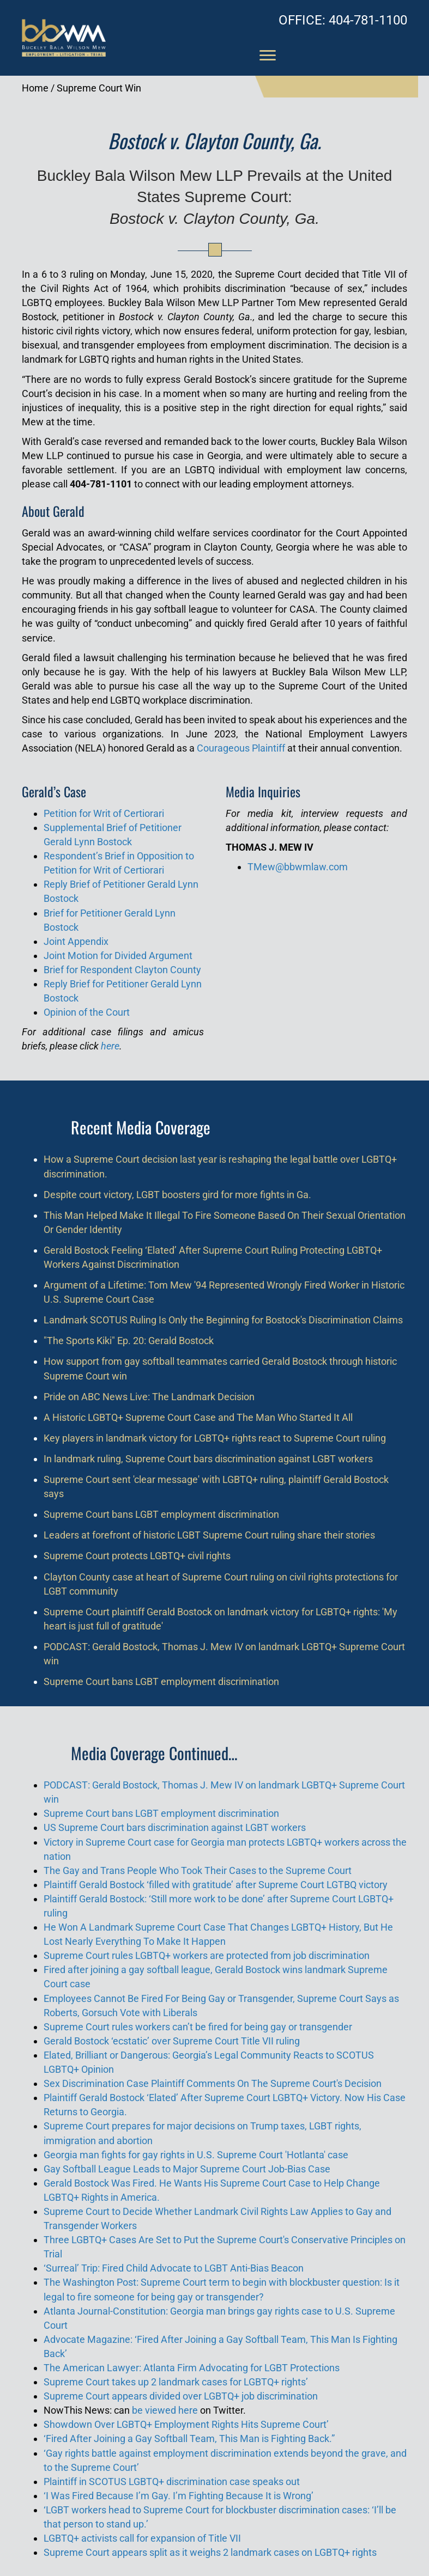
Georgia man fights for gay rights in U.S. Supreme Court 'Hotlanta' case (196, 2154)
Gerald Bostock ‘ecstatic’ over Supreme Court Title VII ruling (172, 2041)
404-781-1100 (343, 20)
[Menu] (267, 55)
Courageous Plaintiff (241, 748)
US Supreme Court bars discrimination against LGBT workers (175, 1827)
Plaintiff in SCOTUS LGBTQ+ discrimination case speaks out (172, 2481)
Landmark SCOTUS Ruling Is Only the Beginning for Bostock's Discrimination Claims (223, 1320)
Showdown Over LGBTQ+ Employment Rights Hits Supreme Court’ (186, 2424)
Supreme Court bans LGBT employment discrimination (161, 1514)
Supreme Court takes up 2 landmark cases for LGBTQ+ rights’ (176, 2382)
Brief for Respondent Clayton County (122, 969)
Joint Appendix (76, 941)
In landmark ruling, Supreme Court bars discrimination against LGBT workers (208, 1458)
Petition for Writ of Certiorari (104, 813)
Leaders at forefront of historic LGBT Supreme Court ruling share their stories (209, 1535)
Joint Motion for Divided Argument (118, 955)
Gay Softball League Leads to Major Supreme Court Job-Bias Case (187, 2169)
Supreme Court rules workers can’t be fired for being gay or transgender (198, 2026)
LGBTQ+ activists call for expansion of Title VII (142, 2538)
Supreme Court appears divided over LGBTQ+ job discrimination (181, 2396)
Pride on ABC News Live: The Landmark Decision (149, 1396)
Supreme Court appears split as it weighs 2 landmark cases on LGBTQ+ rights (210, 2552)
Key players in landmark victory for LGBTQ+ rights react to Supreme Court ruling (215, 1438)
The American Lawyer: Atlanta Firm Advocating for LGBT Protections (192, 2367)
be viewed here (165, 2410)
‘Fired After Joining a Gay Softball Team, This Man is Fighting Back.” (189, 2438)
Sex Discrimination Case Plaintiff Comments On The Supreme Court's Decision (213, 2083)
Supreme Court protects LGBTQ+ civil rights (137, 1555)
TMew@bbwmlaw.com (297, 866)
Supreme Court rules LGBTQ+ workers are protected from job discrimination (207, 1955)
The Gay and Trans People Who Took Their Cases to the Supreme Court (198, 1870)
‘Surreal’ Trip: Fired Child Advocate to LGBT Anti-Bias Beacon (174, 2268)
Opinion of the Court (87, 1012)
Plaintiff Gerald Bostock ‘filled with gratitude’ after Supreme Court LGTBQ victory (216, 1884)
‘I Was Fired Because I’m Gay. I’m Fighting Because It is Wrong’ (178, 2495)
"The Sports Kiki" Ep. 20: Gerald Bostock (129, 1340)
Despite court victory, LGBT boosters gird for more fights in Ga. (177, 1194)
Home (35, 88)
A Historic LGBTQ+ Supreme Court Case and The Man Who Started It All (198, 1417)
